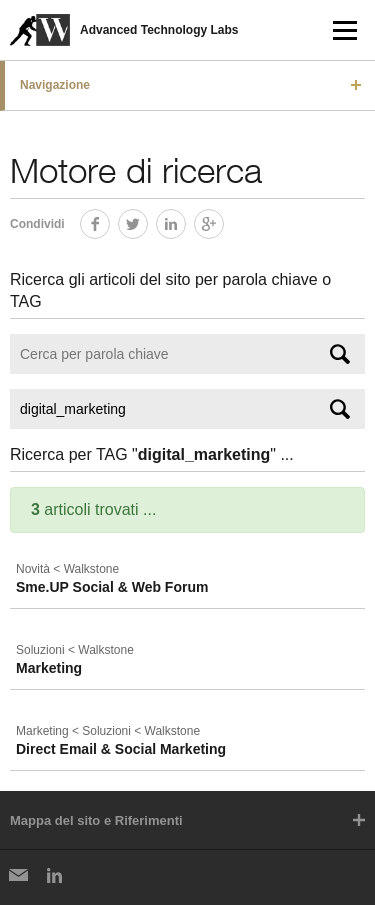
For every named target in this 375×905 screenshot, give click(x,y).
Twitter (147, 220)
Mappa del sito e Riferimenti (96, 820)
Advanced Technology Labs (159, 30)
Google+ (223, 220)
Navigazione (55, 85)
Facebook (109, 220)
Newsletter (18, 875)
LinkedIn (185, 220)
